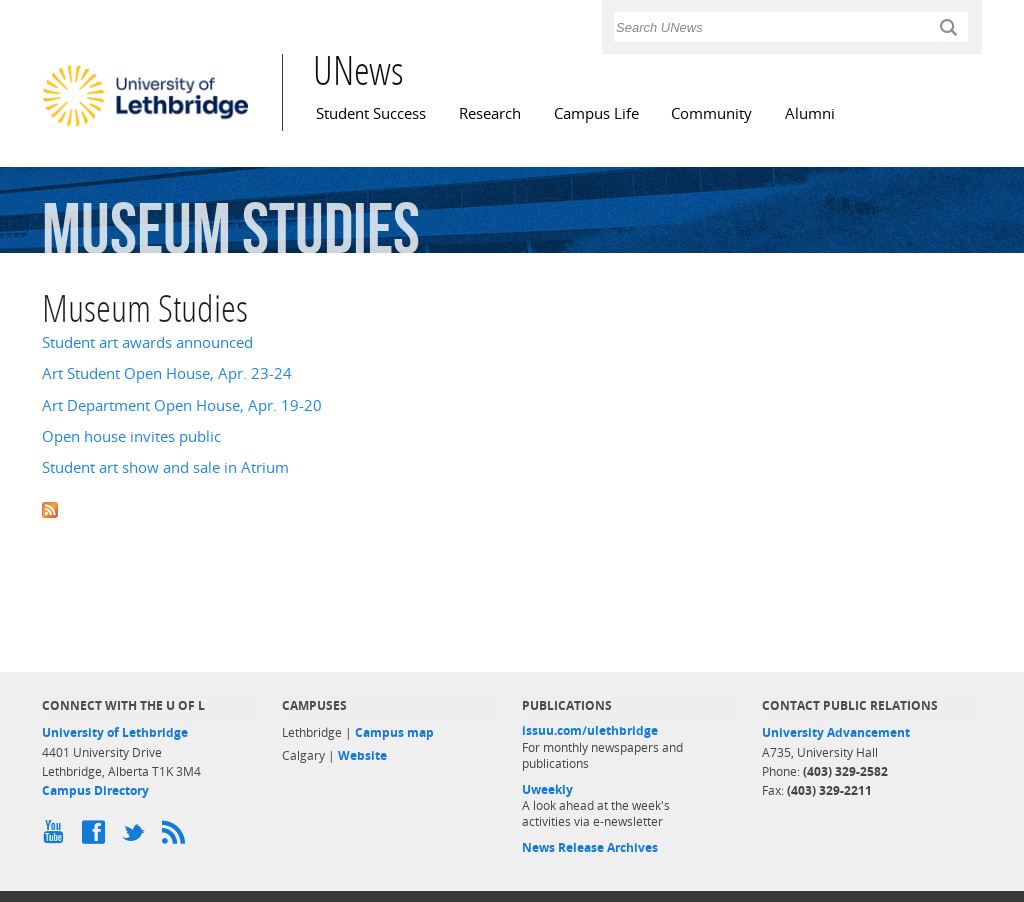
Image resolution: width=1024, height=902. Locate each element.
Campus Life (596, 113)
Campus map (394, 732)
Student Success (371, 113)
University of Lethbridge (115, 732)
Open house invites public (131, 436)
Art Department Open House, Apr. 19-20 (182, 405)
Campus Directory (95, 790)
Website (362, 755)
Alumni (810, 113)
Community (711, 113)
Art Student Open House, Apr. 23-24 (167, 373)
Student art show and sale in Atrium (165, 467)
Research (490, 113)
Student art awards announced (147, 342)
